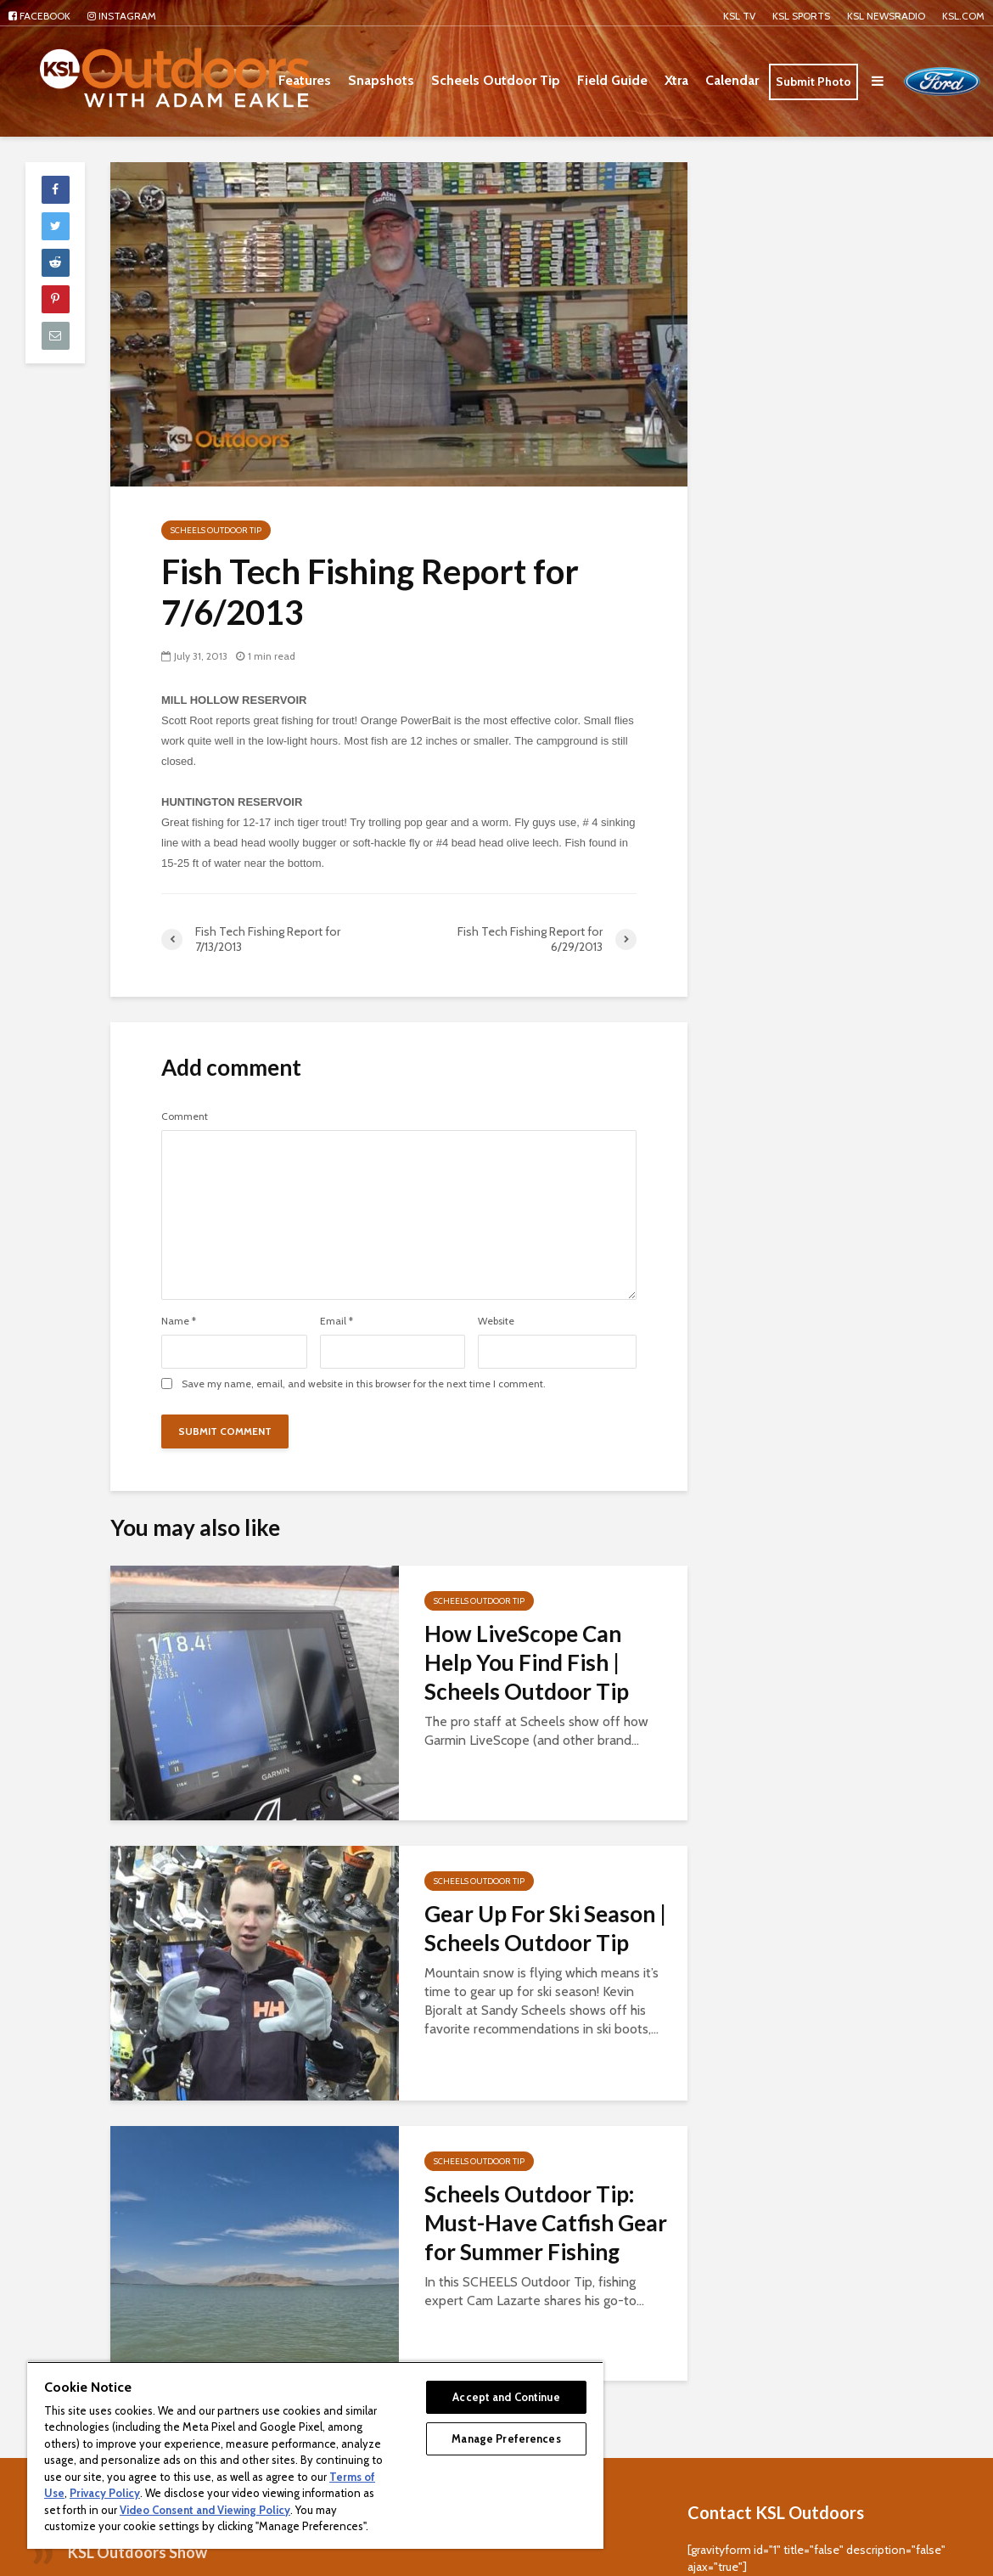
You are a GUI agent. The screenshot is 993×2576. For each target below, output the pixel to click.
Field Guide (612, 80)
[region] (315, 2455)
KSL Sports (801, 15)
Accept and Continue (505, 2397)
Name (178, 1321)
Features (304, 80)
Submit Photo (813, 81)
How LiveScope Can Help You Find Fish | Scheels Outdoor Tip (526, 1662)
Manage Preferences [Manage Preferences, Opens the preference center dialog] (506, 2438)
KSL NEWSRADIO (886, 15)
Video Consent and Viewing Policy (205, 2510)
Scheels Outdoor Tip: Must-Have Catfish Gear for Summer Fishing (545, 2222)
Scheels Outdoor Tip (495, 80)
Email (336, 1321)
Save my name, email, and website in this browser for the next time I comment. (364, 1384)
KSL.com (963, 15)
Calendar (732, 80)
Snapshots (381, 80)
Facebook (39, 15)
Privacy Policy (105, 2493)
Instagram (121, 15)
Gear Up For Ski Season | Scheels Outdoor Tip (545, 1928)
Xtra (676, 80)
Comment (184, 1116)
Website (496, 1321)
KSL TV (739, 15)
